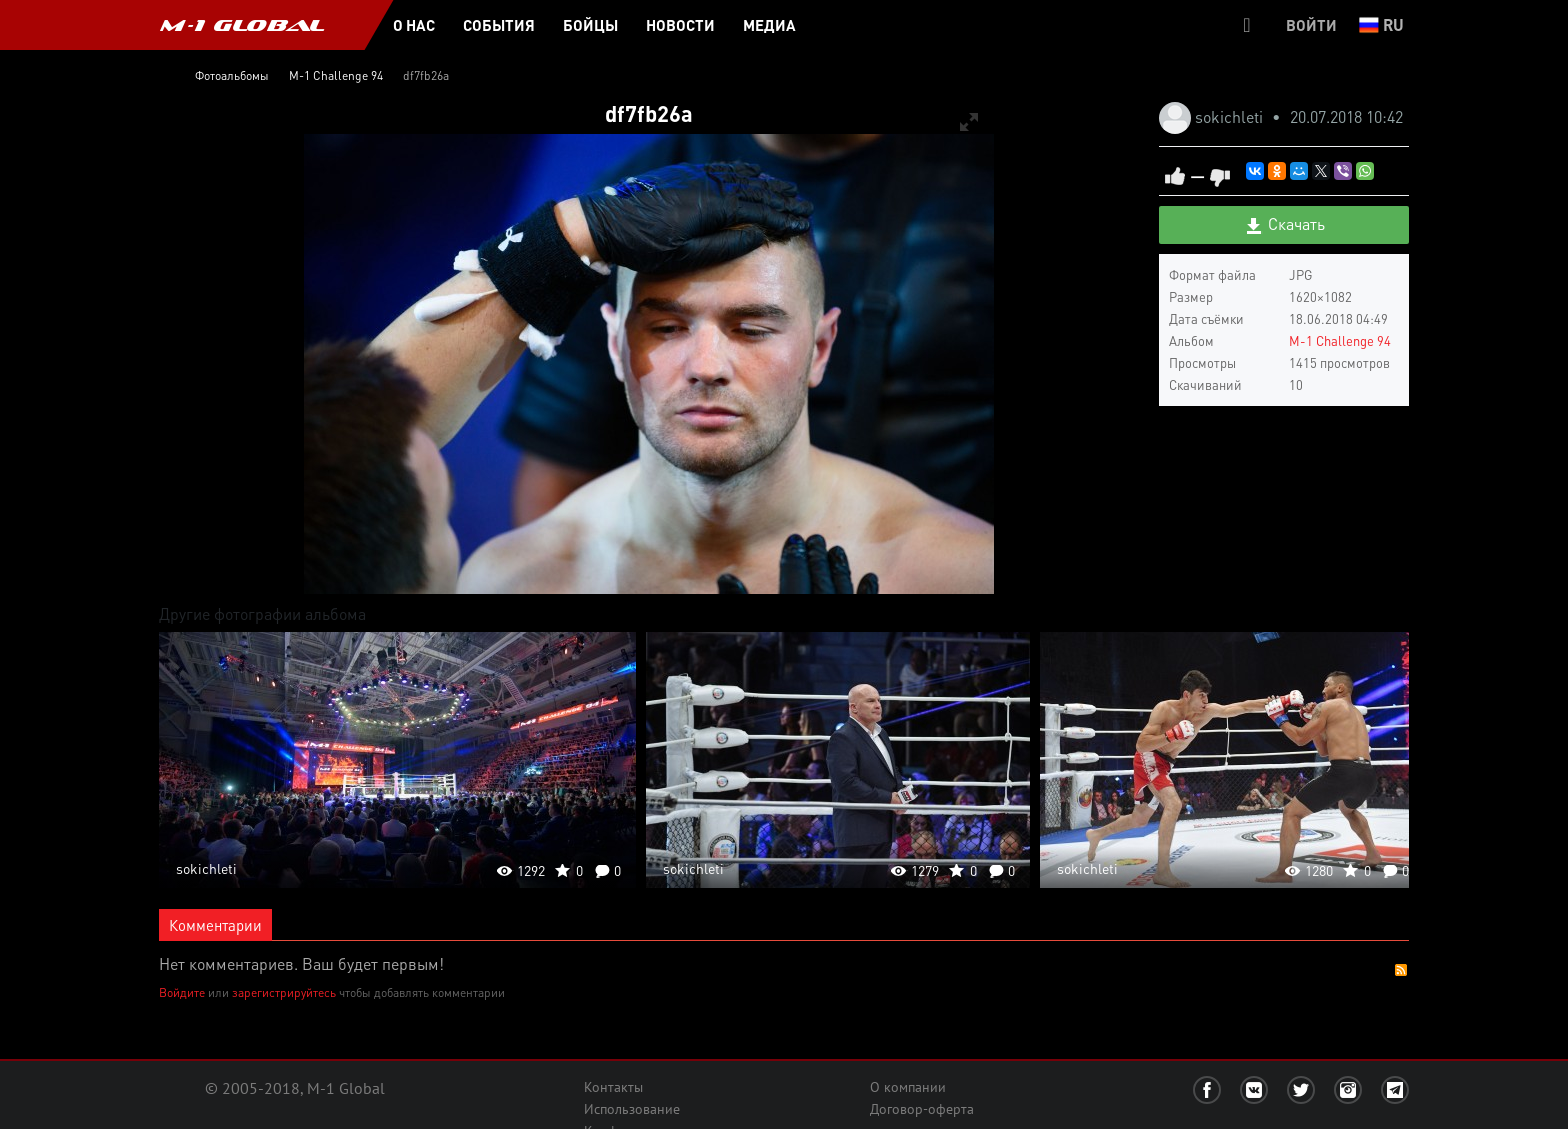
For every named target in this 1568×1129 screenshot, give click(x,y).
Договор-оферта (922, 1109)
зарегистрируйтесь (284, 992)
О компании (908, 1087)
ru (1381, 24)
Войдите (182, 992)
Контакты (613, 1087)
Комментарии (215, 925)
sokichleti (1231, 116)
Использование (632, 1109)
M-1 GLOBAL (242, 25)
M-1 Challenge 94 (1340, 340)
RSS (1401, 970)
